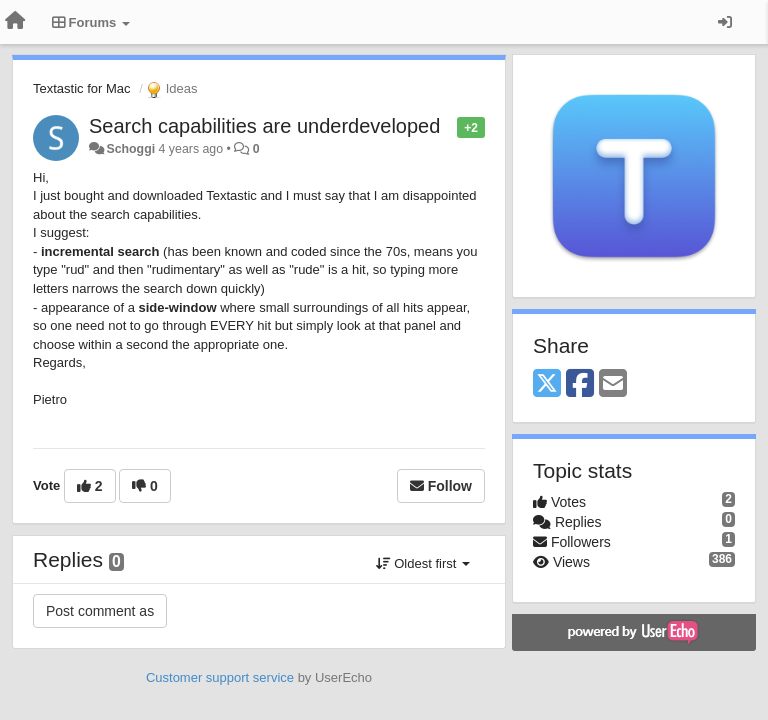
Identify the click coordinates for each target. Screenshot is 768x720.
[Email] (613, 384)
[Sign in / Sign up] (725, 22)
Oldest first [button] (423, 563)
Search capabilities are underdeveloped (264, 126)
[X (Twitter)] (547, 384)
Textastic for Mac (82, 88)
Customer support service (220, 677)
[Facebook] (580, 384)
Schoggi (130, 149)
